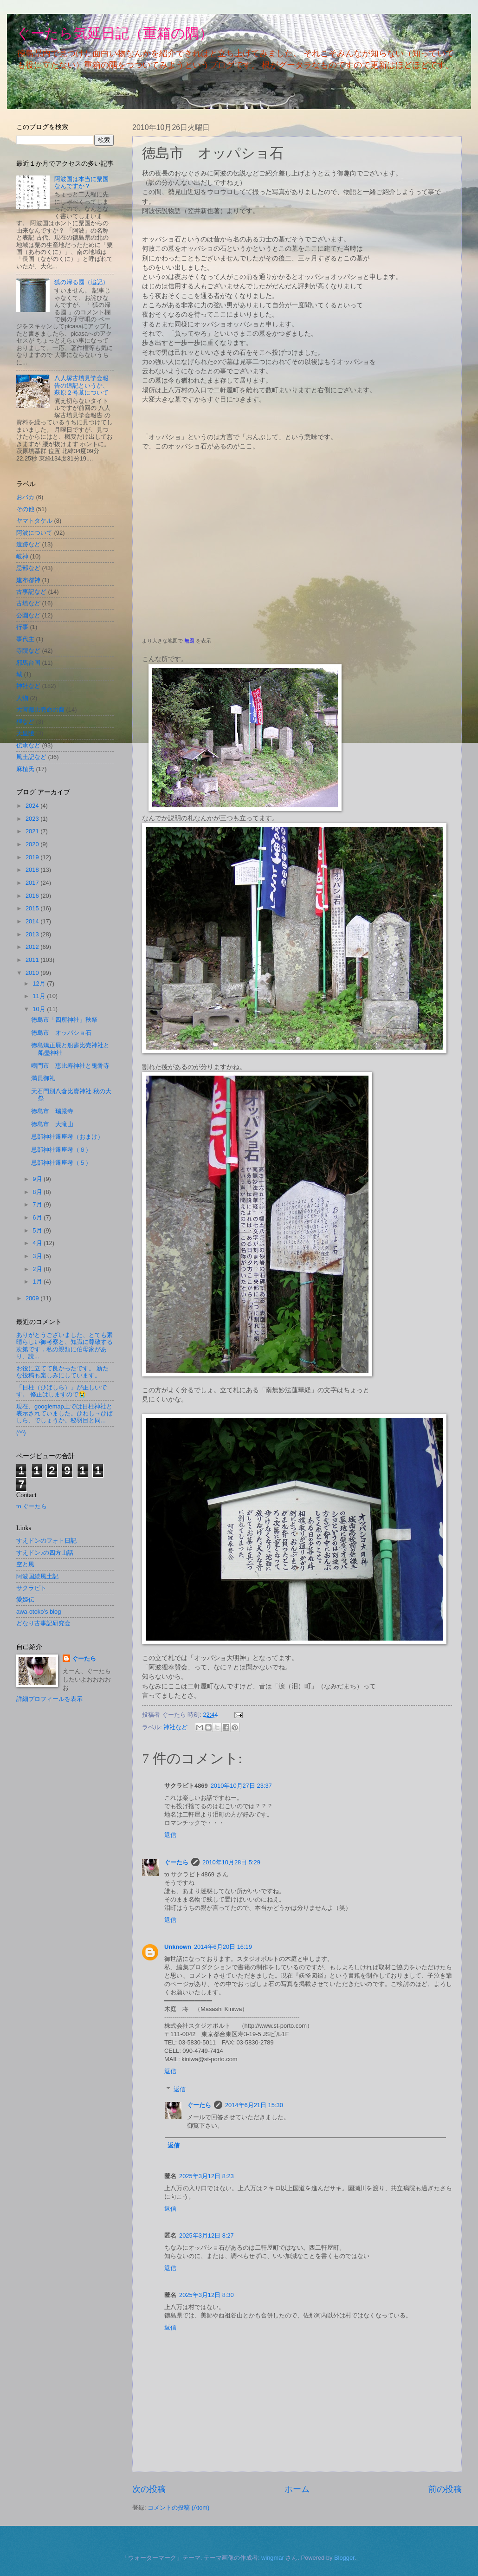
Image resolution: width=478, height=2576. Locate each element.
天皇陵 (25, 733)
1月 (38, 1281)
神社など (175, 1727)
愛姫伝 (25, 1599)
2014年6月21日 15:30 (254, 2105)
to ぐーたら (31, 1506)
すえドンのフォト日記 (46, 1540)
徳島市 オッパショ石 (61, 1032)
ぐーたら (176, 1862)
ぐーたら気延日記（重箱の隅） (114, 33)
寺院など (28, 650)
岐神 (22, 556)
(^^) (21, 1432)
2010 (33, 972)
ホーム (297, 2489)
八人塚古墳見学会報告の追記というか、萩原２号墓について (81, 385)
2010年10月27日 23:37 (241, 1785)
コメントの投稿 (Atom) (178, 2507)
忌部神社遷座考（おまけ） (67, 1136)
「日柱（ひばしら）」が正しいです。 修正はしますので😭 (61, 1391)
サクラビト (31, 1587)
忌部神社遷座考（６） (61, 1149)
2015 (33, 908)
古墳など (28, 603)
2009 (33, 1298)
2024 (33, 805)
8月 (38, 1191)
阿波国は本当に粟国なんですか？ (81, 182)
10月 (39, 1009)
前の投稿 (445, 2489)
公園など (28, 615)
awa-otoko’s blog (38, 1611)
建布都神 (28, 580)
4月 (38, 1242)
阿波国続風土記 (37, 1576)
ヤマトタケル (34, 520)
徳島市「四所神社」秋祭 (64, 1019)
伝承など (28, 745)
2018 (33, 869)
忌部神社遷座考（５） (61, 1162)
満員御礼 (43, 1078)
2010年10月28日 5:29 (231, 1862)
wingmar (272, 2557)
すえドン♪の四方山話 (44, 1552)
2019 (33, 857)
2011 (33, 959)
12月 (39, 983)
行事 (22, 626)
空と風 (25, 1564)
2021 (33, 831)
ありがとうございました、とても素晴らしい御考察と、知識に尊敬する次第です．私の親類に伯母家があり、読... (64, 1345)
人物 (22, 697)
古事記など (31, 591)
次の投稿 (149, 2489)
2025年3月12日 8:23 (206, 2176)
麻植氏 (25, 769)
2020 (33, 844)
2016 (33, 895)
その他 (25, 509)
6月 (38, 1217)
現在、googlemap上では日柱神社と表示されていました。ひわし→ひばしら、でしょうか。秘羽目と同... (64, 1413)
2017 (33, 882)
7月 (38, 1204)
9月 (38, 1178)
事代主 (25, 639)
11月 (39, 996)
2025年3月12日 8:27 (206, 2235)
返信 (170, 1834)
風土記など (31, 756)
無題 (189, 640)
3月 (38, 1255)
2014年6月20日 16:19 (223, 1946)
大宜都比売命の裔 (40, 709)
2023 (33, 818)
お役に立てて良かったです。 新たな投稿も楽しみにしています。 (62, 1372)
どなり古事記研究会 (43, 1623)
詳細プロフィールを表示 (49, 1698)
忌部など (28, 568)
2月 (38, 1268)
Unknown (177, 1946)
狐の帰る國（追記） (81, 282)
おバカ (25, 496)
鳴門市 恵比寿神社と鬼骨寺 (70, 1065)
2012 (33, 946)
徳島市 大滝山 (52, 1124)
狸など (25, 721)
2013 (33, 934)
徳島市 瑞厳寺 (52, 1111)
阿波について (34, 532)
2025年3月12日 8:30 (206, 2294)
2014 (33, 921)
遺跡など (28, 544)
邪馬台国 (28, 662)
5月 (38, 1230)
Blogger (344, 2557)
